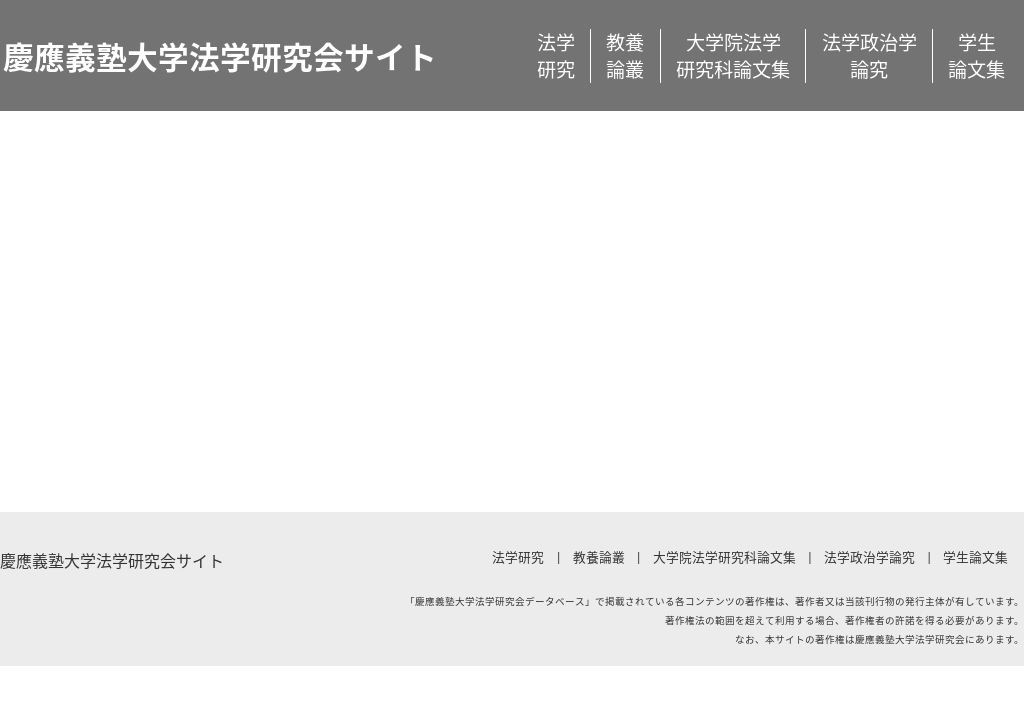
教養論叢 (625, 56)
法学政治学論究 (869, 56)
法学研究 (556, 56)
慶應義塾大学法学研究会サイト (220, 56)
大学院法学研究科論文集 (733, 56)
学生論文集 (976, 56)
